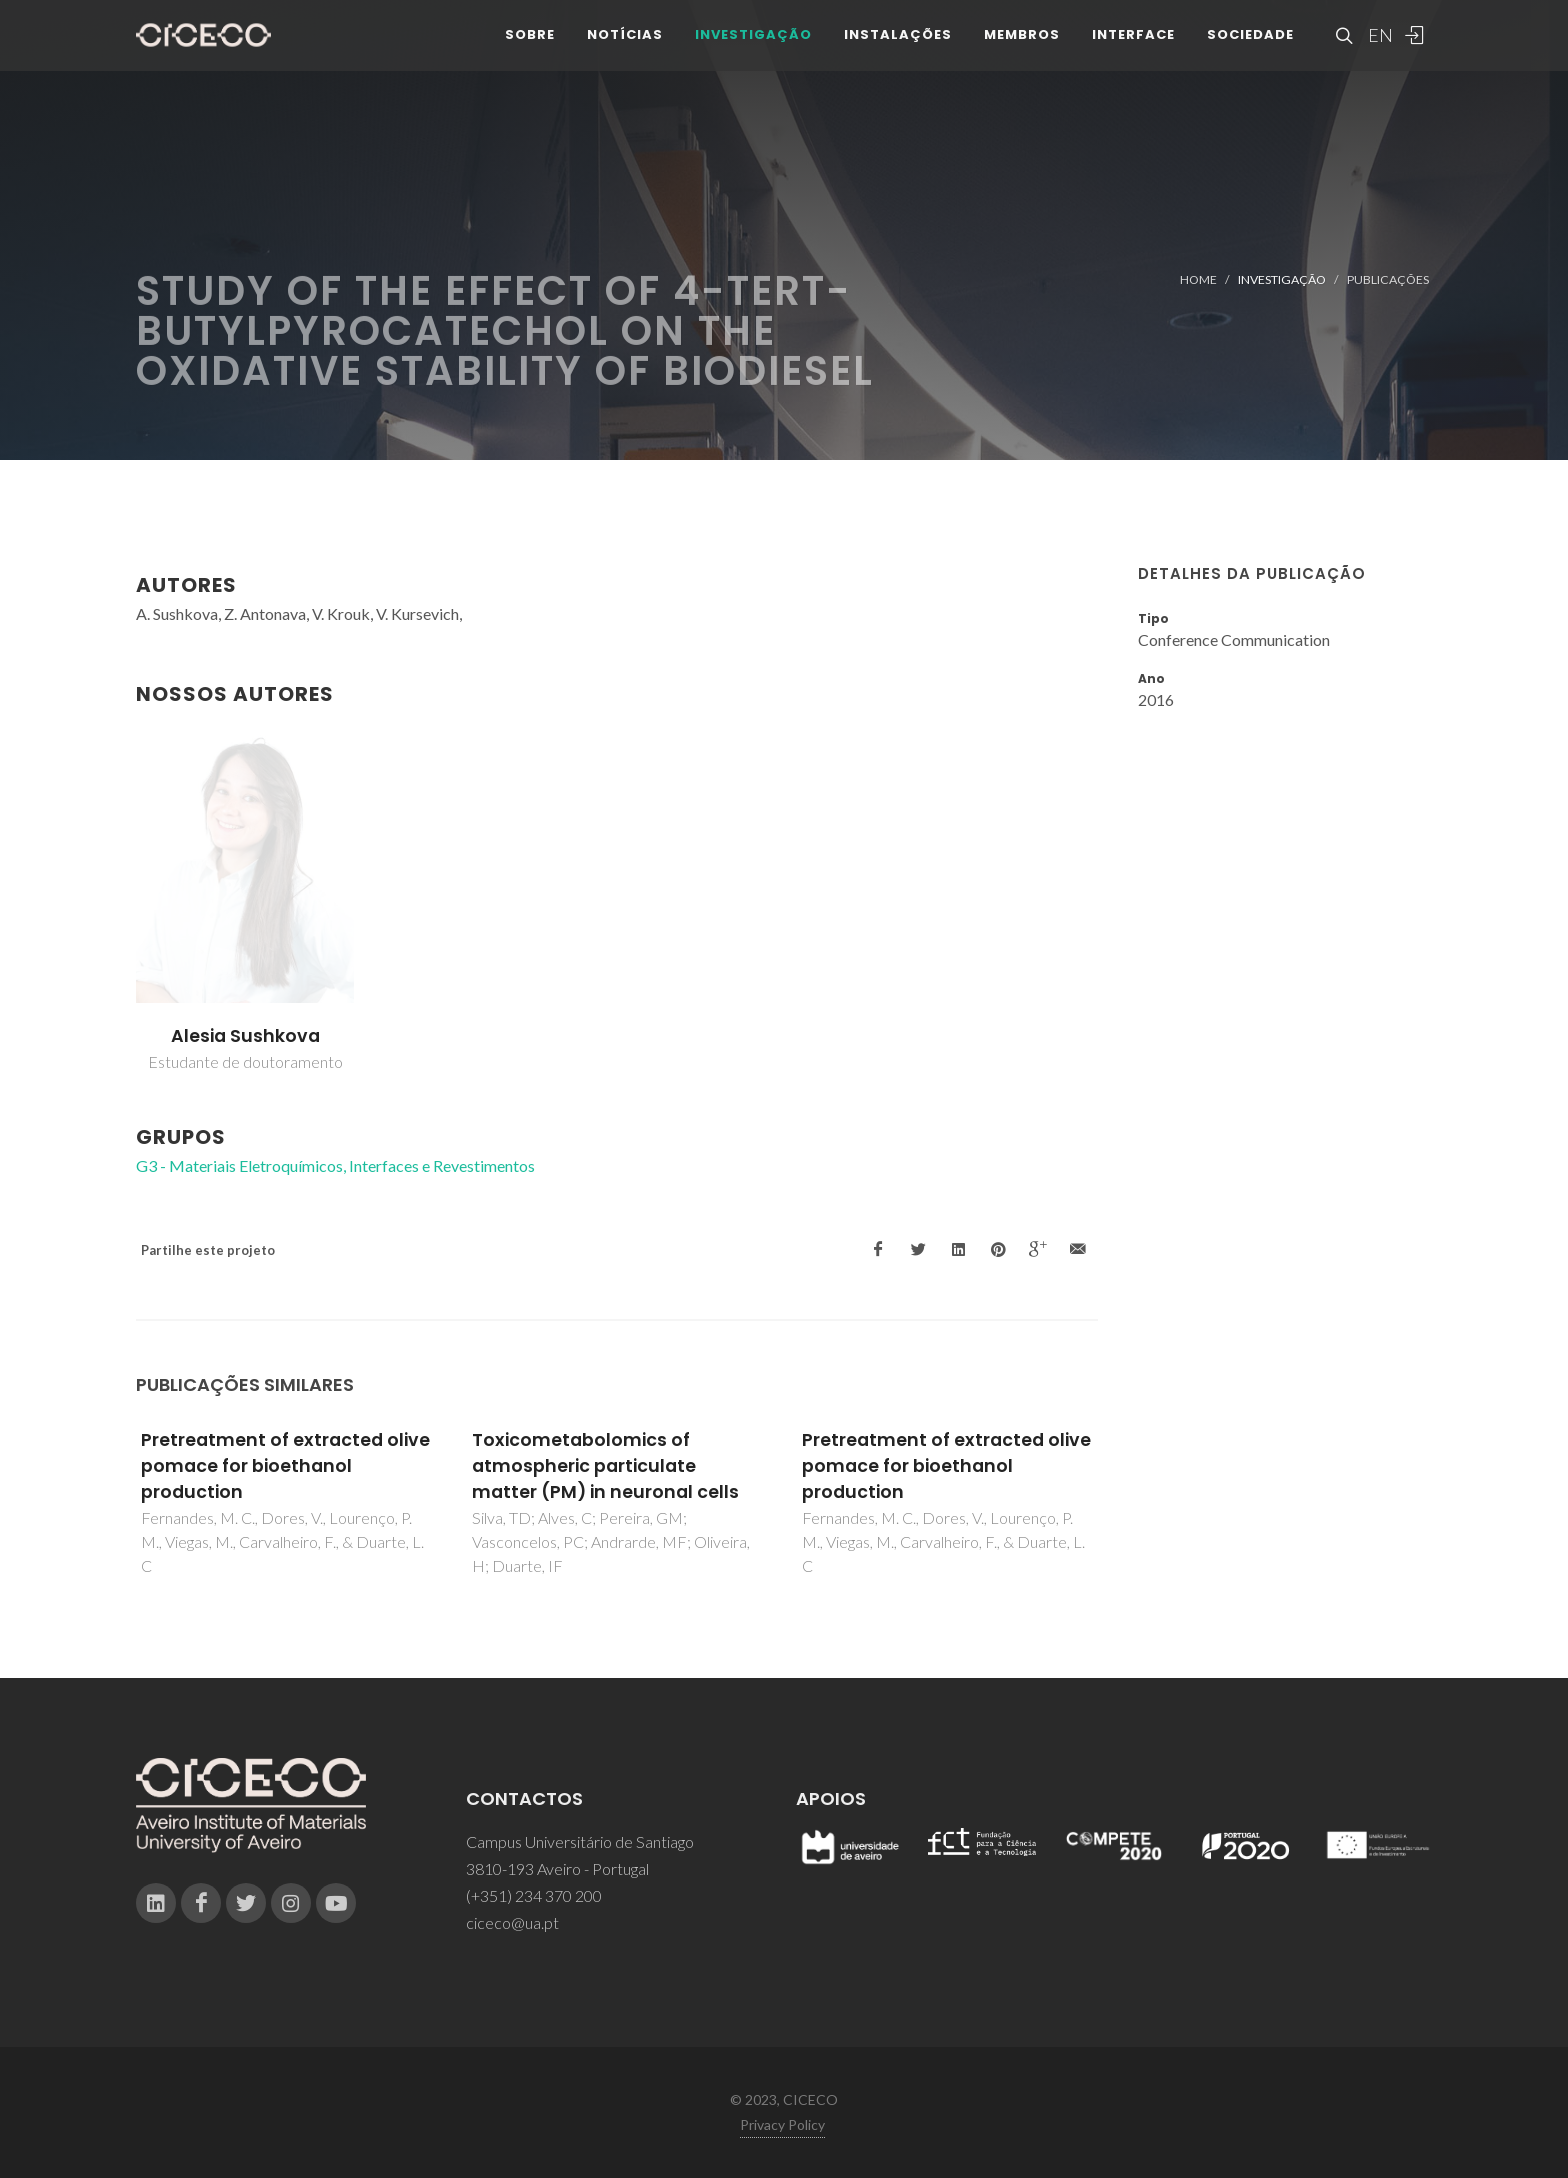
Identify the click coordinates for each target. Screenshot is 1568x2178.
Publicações (1388, 279)
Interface (1133, 49)
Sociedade (1250, 49)
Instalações (898, 49)
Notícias (625, 49)
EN (1378, 50)
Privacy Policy (782, 2124)
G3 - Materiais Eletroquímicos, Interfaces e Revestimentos (335, 1165)
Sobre (530, 49)
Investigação (753, 49)
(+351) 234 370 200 (534, 1895)
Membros (1022, 49)
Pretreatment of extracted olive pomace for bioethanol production (285, 1466)
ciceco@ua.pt (512, 1922)
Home (1198, 279)
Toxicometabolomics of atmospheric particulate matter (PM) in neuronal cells (605, 1466)
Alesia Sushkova (245, 1036)
